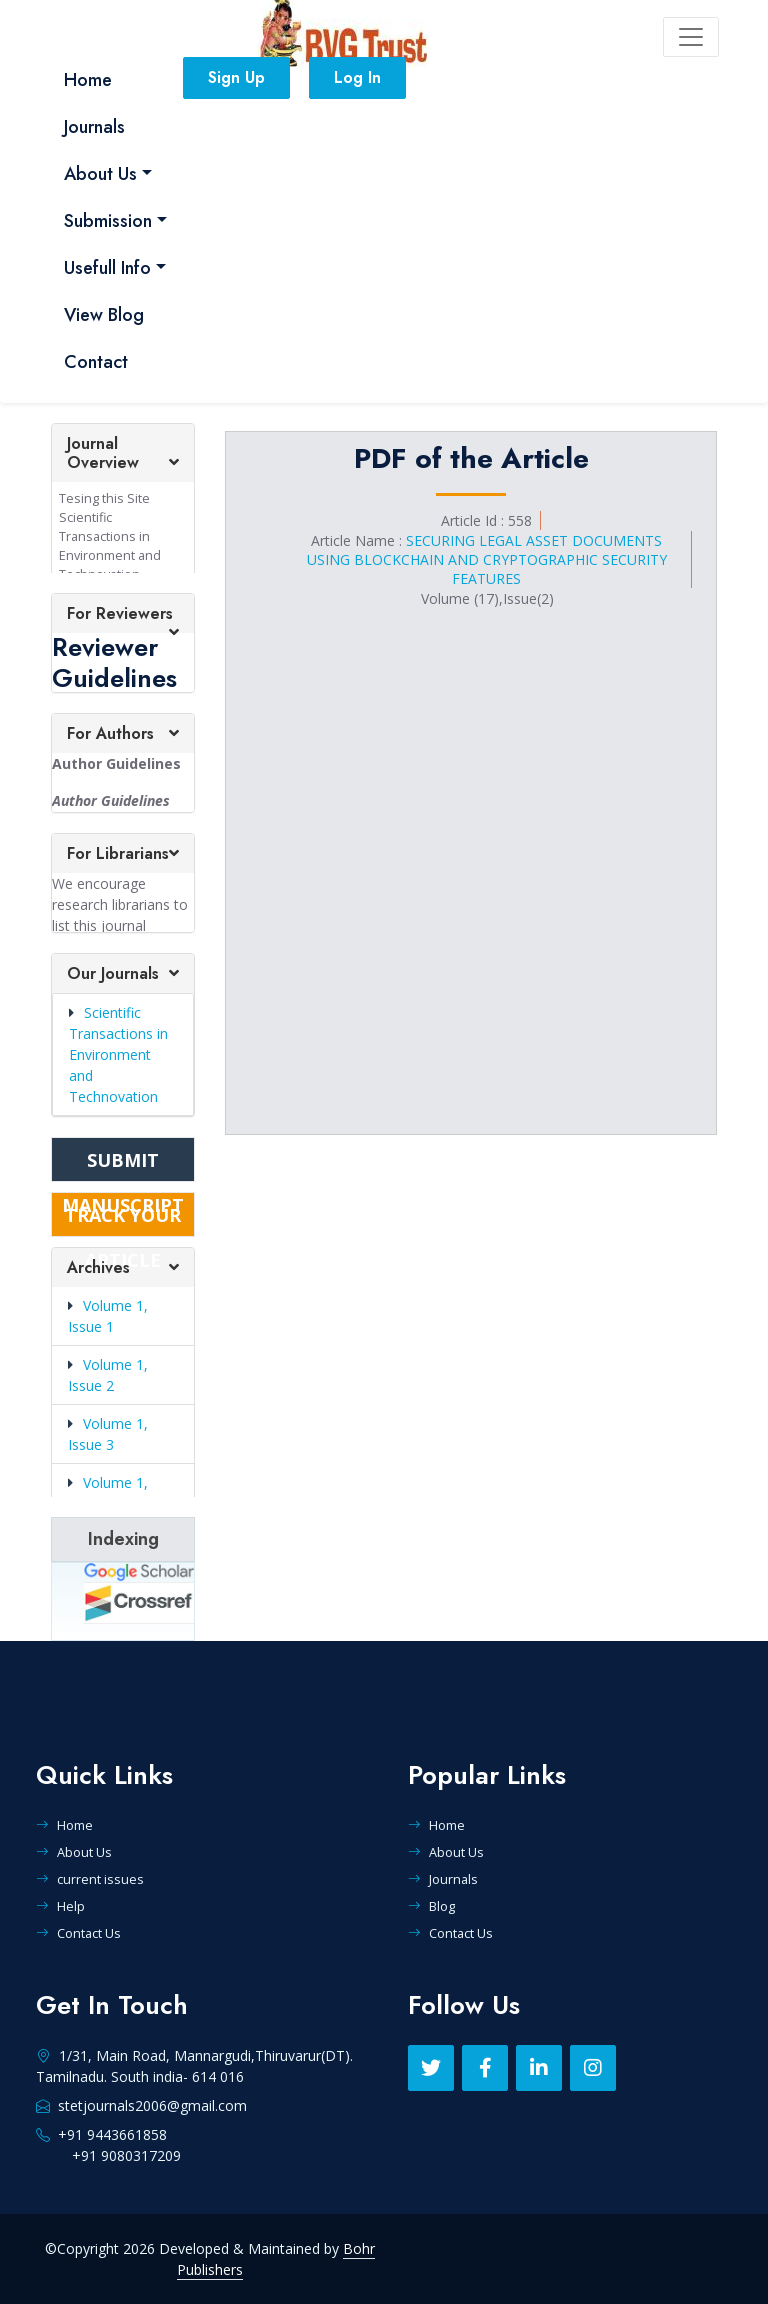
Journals (94, 127)
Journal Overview (103, 453)
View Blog (104, 315)
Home (88, 80)
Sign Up (236, 77)
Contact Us (78, 1933)
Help (60, 1906)
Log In (357, 77)
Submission (108, 221)
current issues (90, 1879)
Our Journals (113, 973)
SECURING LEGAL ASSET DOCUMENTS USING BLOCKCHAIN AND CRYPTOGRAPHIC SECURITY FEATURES (487, 559)
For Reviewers (120, 613)
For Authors (110, 733)
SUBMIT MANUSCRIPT (123, 1165)
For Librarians (118, 853)
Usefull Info (107, 268)
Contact (96, 362)
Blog (431, 1906)
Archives (98, 1267)
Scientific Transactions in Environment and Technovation (118, 1054)
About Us (100, 174)
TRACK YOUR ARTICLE (123, 1220)
